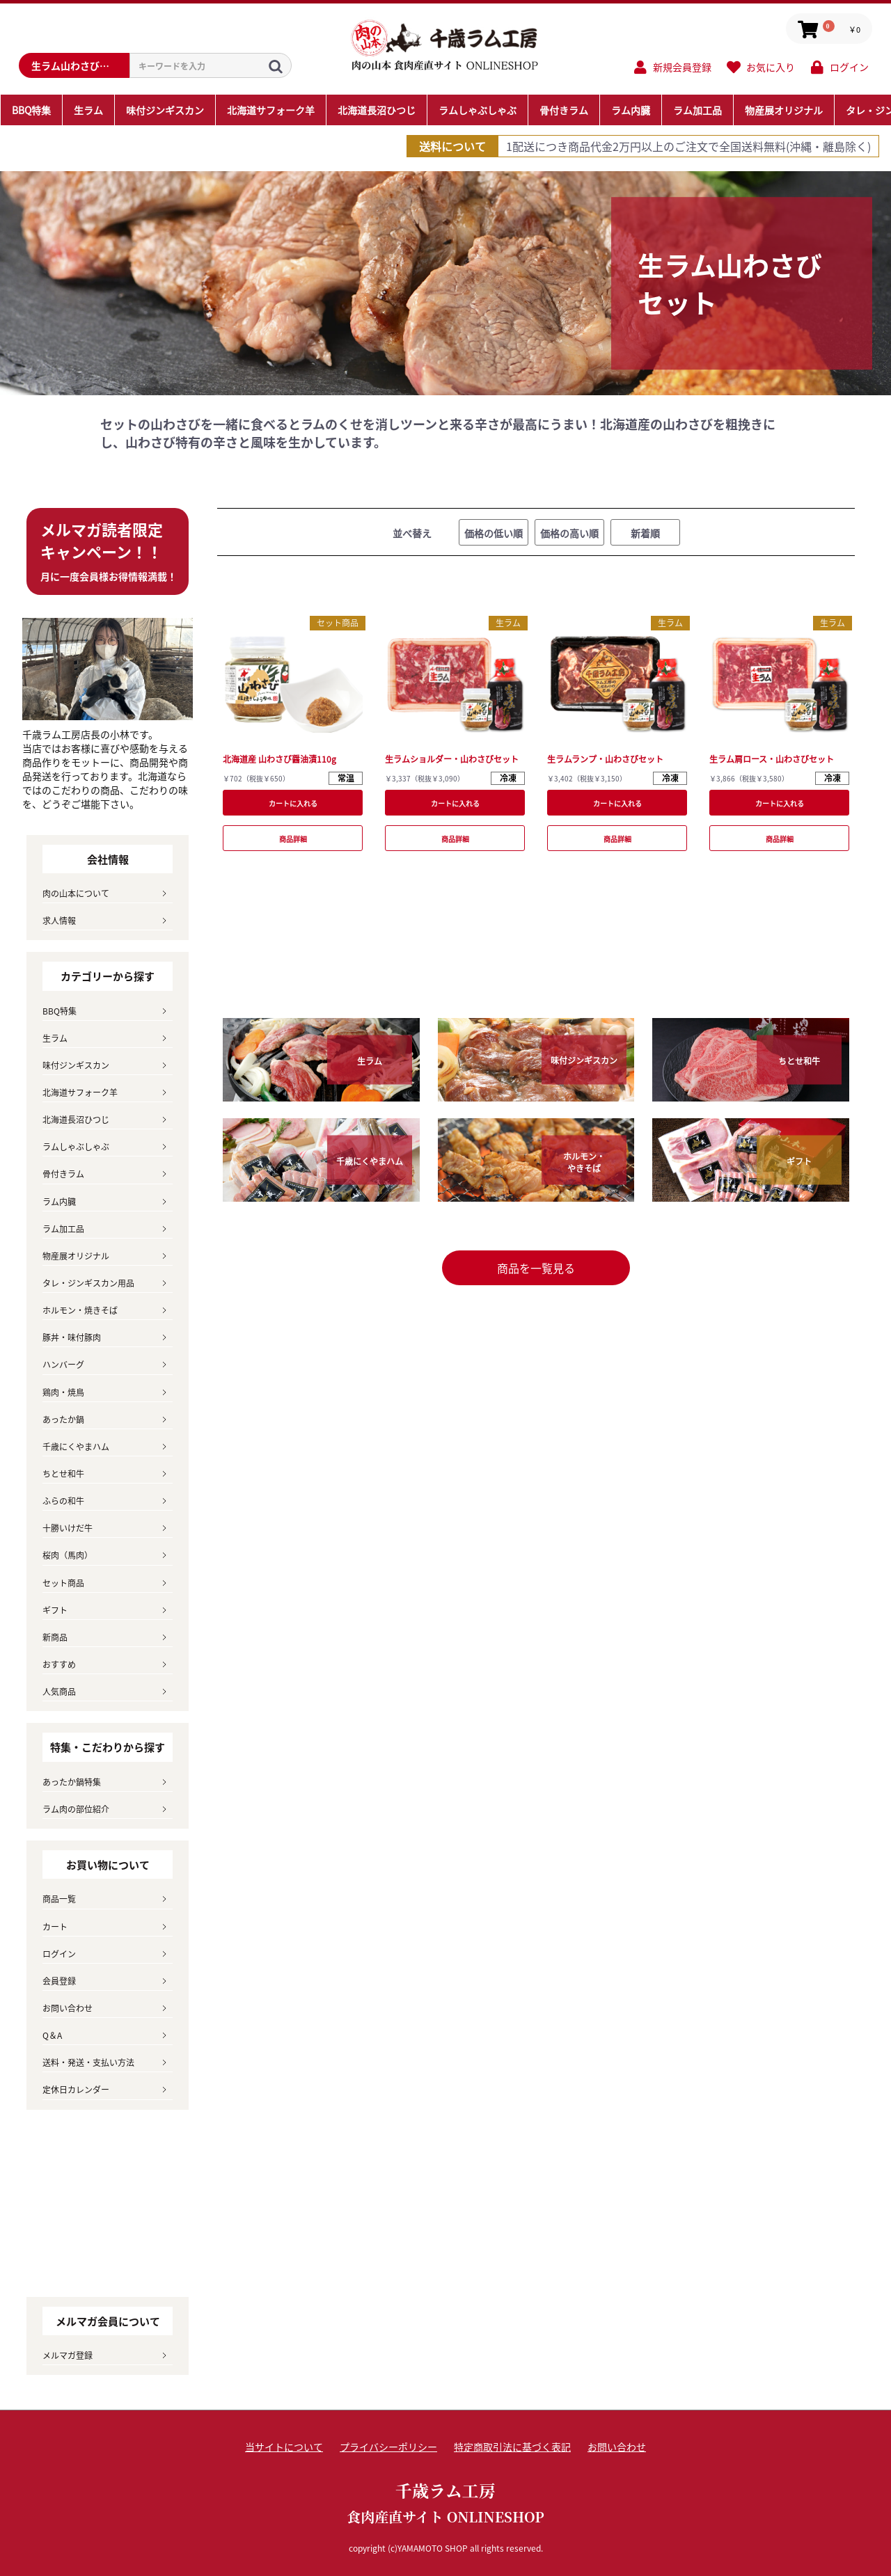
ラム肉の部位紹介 (75, 1809)
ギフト (55, 1610)
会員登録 (59, 1981)
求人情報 (59, 920)
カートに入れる (293, 803)
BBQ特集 (59, 1011)
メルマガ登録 (67, 2355)
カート (55, 1926)
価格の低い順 (493, 533)
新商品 (55, 1637)
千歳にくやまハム (75, 1446)
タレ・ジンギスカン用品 (88, 1283)
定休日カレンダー (75, 2089)
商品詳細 (293, 839)
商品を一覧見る (536, 1267)
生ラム (508, 622)
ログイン (59, 1953)
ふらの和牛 (63, 1500)
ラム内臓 (59, 1201)
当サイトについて (284, 2447)
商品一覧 (59, 1899)
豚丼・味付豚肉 (71, 1337)
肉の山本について (75, 893)
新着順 (645, 533)
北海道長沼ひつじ (75, 1119)
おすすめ (59, 1664)
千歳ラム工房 (445, 2502)
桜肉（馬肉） (67, 1555)
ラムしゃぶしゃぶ (75, 1146)
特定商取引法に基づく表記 (512, 2447)
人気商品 (59, 1691)
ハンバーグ (63, 1364)
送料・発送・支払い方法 (88, 2062)
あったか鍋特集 (71, 1782)
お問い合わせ (67, 2008)
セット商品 (337, 622)
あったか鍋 (63, 1419)
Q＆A (52, 2035)
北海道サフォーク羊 (80, 1092)
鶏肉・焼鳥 (63, 1392)
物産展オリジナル (75, 1256)
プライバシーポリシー (388, 2447)
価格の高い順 (569, 533)
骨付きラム (63, 1173)
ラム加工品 (63, 1228)
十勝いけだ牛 (67, 1528)
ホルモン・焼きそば (80, 1310)
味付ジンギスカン (75, 1065)
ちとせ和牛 (63, 1473)
